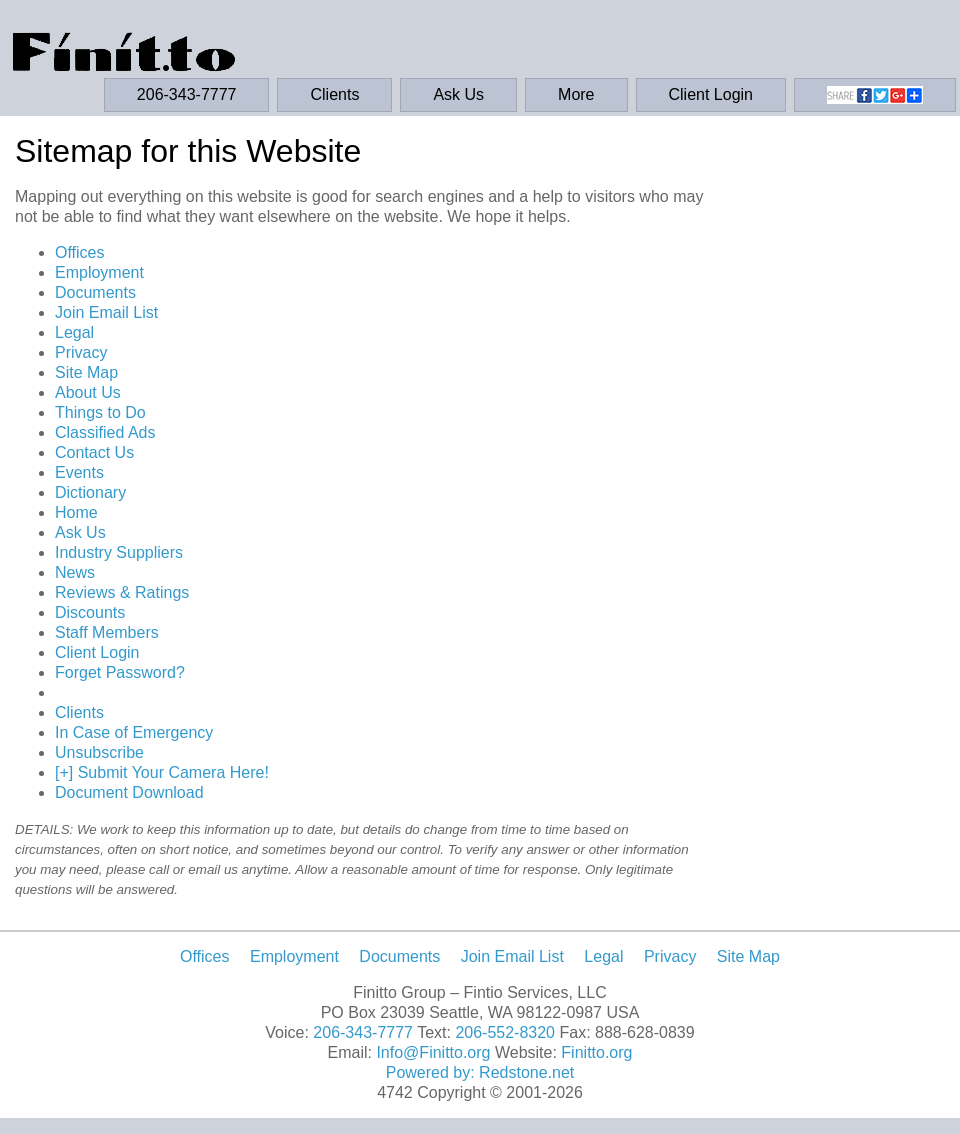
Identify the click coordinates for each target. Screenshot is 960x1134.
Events (79, 472)
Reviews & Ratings (122, 592)
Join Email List (106, 312)
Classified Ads (105, 432)
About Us (88, 392)
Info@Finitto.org (433, 1052)
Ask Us (458, 94)
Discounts (90, 612)
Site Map (86, 372)
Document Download (129, 792)
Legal (74, 332)
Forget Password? (120, 672)
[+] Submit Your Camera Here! (162, 772)
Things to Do (100, 412)
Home (76, 512)
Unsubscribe (99, 752)
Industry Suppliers (119, 552)
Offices (80, 252)
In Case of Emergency (134, 732)
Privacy (81, 352)
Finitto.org (596, 1052)
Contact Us (94, 452)
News (75, 572)
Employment (99, 272)
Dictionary (90, 492)
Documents (95, 292)
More (576, 94)
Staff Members (107, 632)
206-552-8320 (505, 1032)
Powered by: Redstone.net (480, 1072)
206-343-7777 (187, 94)
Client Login (711, 94)
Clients (334, 94)
